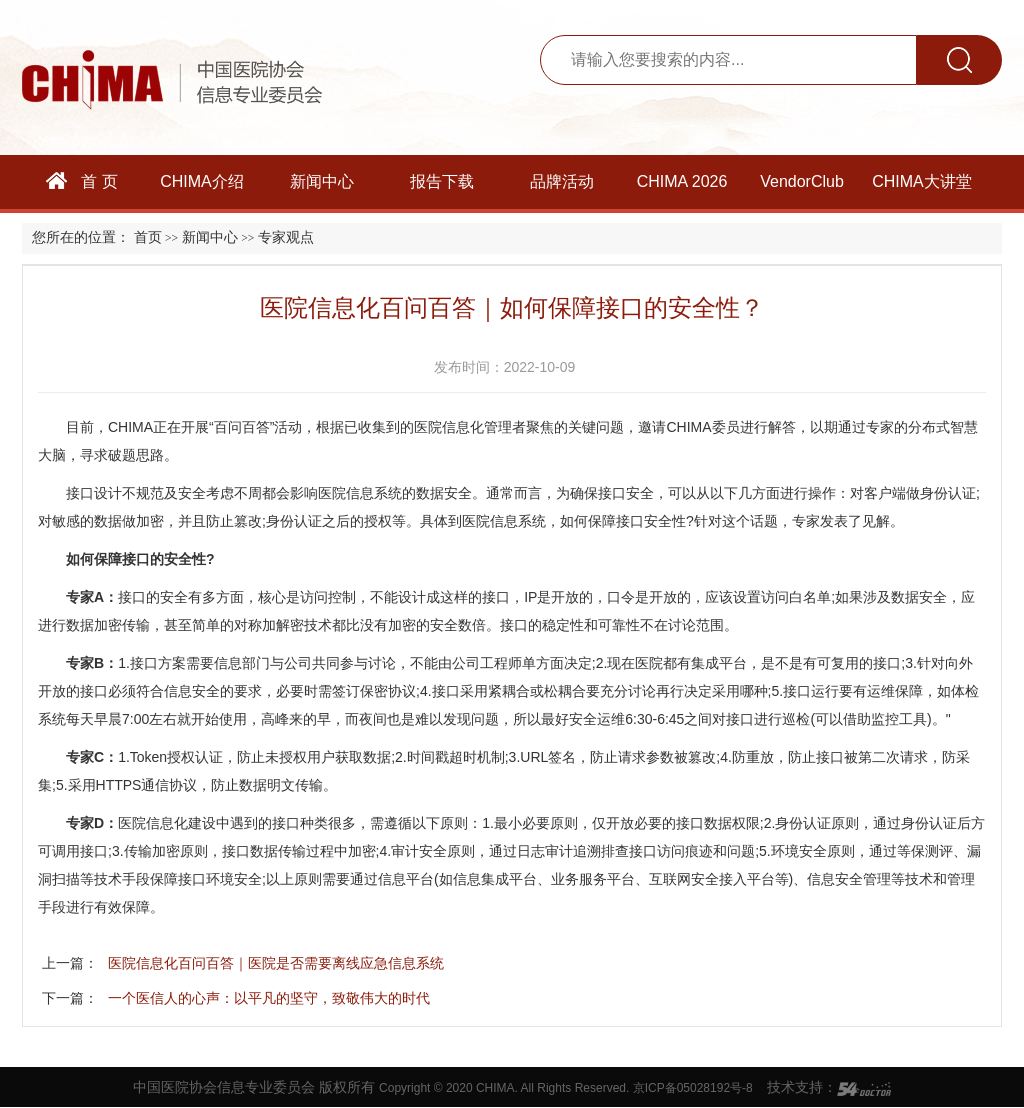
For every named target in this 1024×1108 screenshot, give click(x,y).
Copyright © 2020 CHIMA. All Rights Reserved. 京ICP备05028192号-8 (566, 1088)
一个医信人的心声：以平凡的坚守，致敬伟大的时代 (269, 998)
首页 (148, 237)
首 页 (82, 181)
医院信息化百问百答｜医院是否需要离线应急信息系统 (276, 963)
